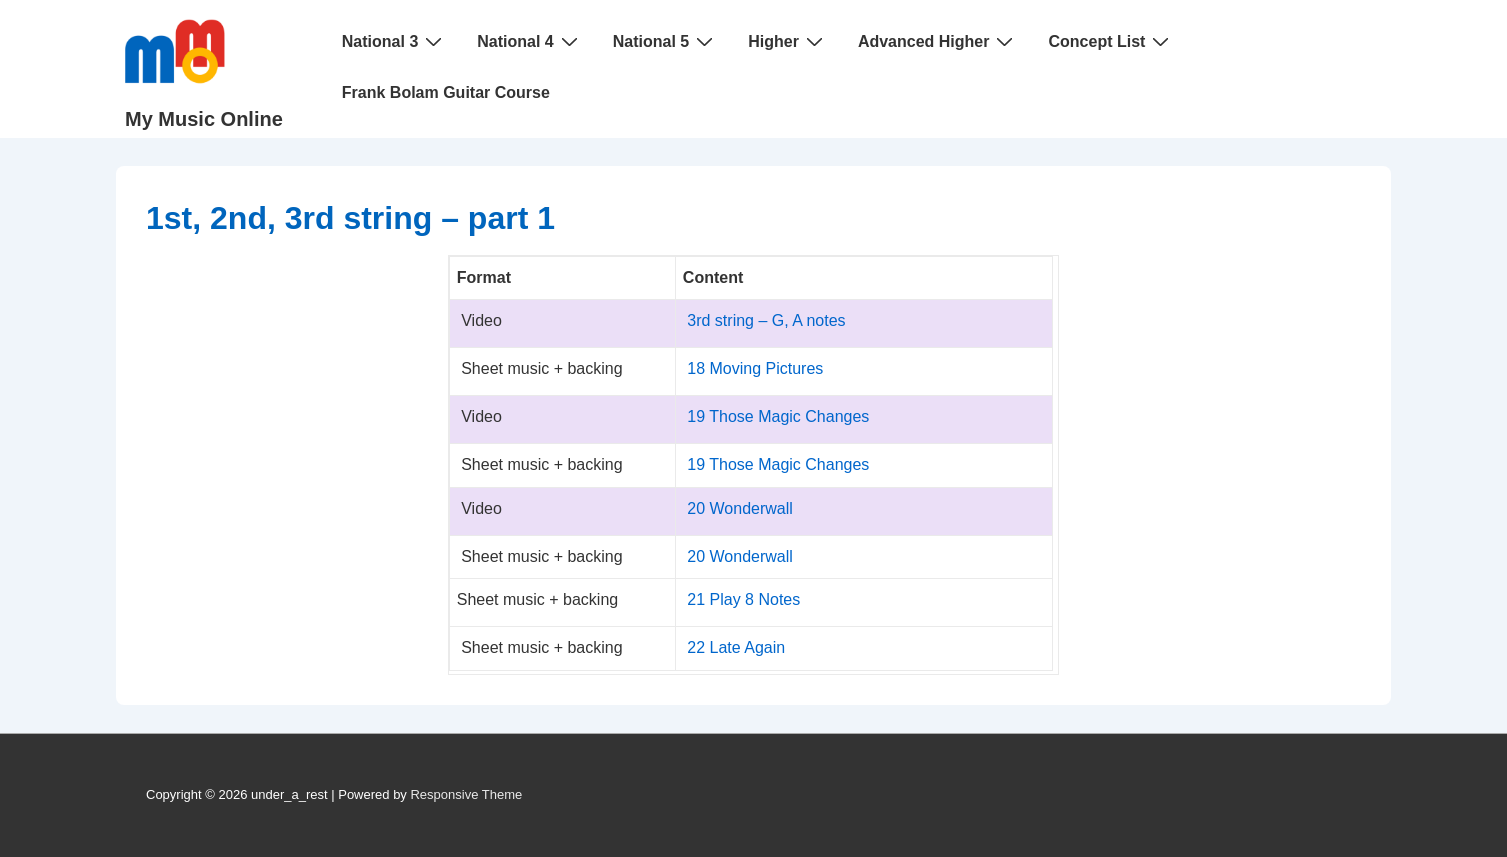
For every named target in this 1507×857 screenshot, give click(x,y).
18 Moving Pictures (755, 368)
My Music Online (204, 119)
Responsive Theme (466, 794)
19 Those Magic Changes (778, 416)
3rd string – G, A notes (766, 320)
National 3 (394, 41)
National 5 (665, 41)
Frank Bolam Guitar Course (446, 92)
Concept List (1111, 41)
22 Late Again (736, 647)
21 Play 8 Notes (743, 599)
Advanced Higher (938, 41)
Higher (788, 41)
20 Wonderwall (740, 508)
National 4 (529, 41)
